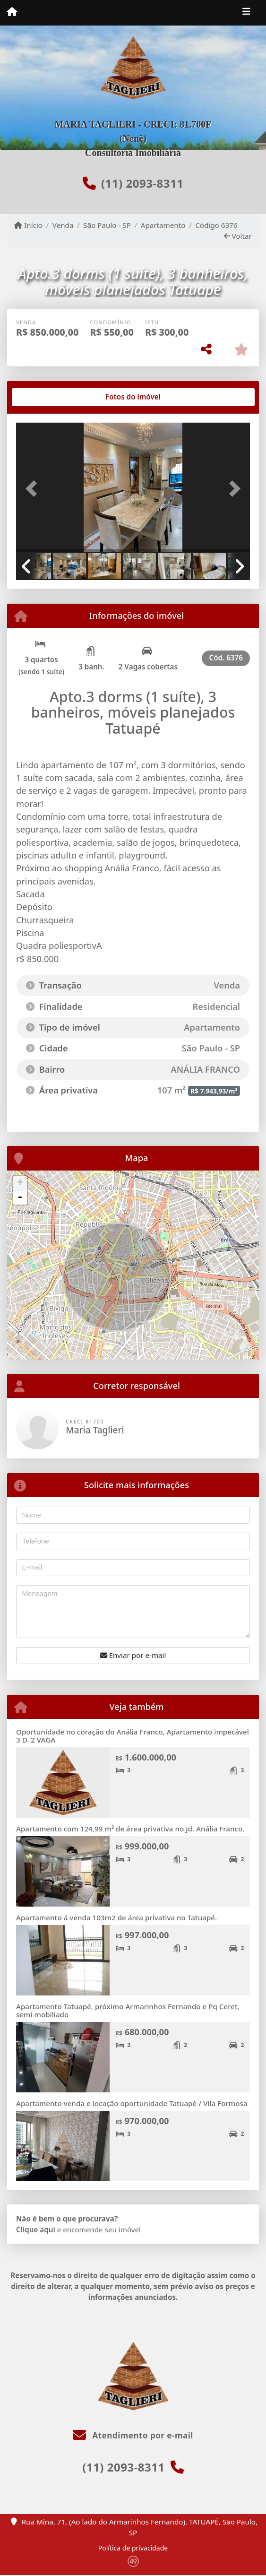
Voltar (238, 236)
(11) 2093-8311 (142, 183)
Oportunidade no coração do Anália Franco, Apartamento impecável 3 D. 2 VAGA (132, 1735)
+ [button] (20, 1183)
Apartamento (163, 225)
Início (28, 225)
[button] (33, 488)
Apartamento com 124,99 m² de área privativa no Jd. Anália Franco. (130, 1828)
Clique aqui (35, 2229)
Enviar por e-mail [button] (133, 1655)
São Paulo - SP (107, 225)
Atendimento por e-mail (133, 2435)
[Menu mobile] (12, 12)
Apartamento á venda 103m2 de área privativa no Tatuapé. (116, 1917)
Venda (63, 225)
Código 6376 (216, 225)
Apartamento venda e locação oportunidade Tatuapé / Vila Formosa (132, 2103)
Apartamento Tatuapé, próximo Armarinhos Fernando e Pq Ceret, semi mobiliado (128, 2010)
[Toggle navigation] (246, 13)
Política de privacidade (133, 2547)
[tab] (46, 397)
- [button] (20, 1197)
